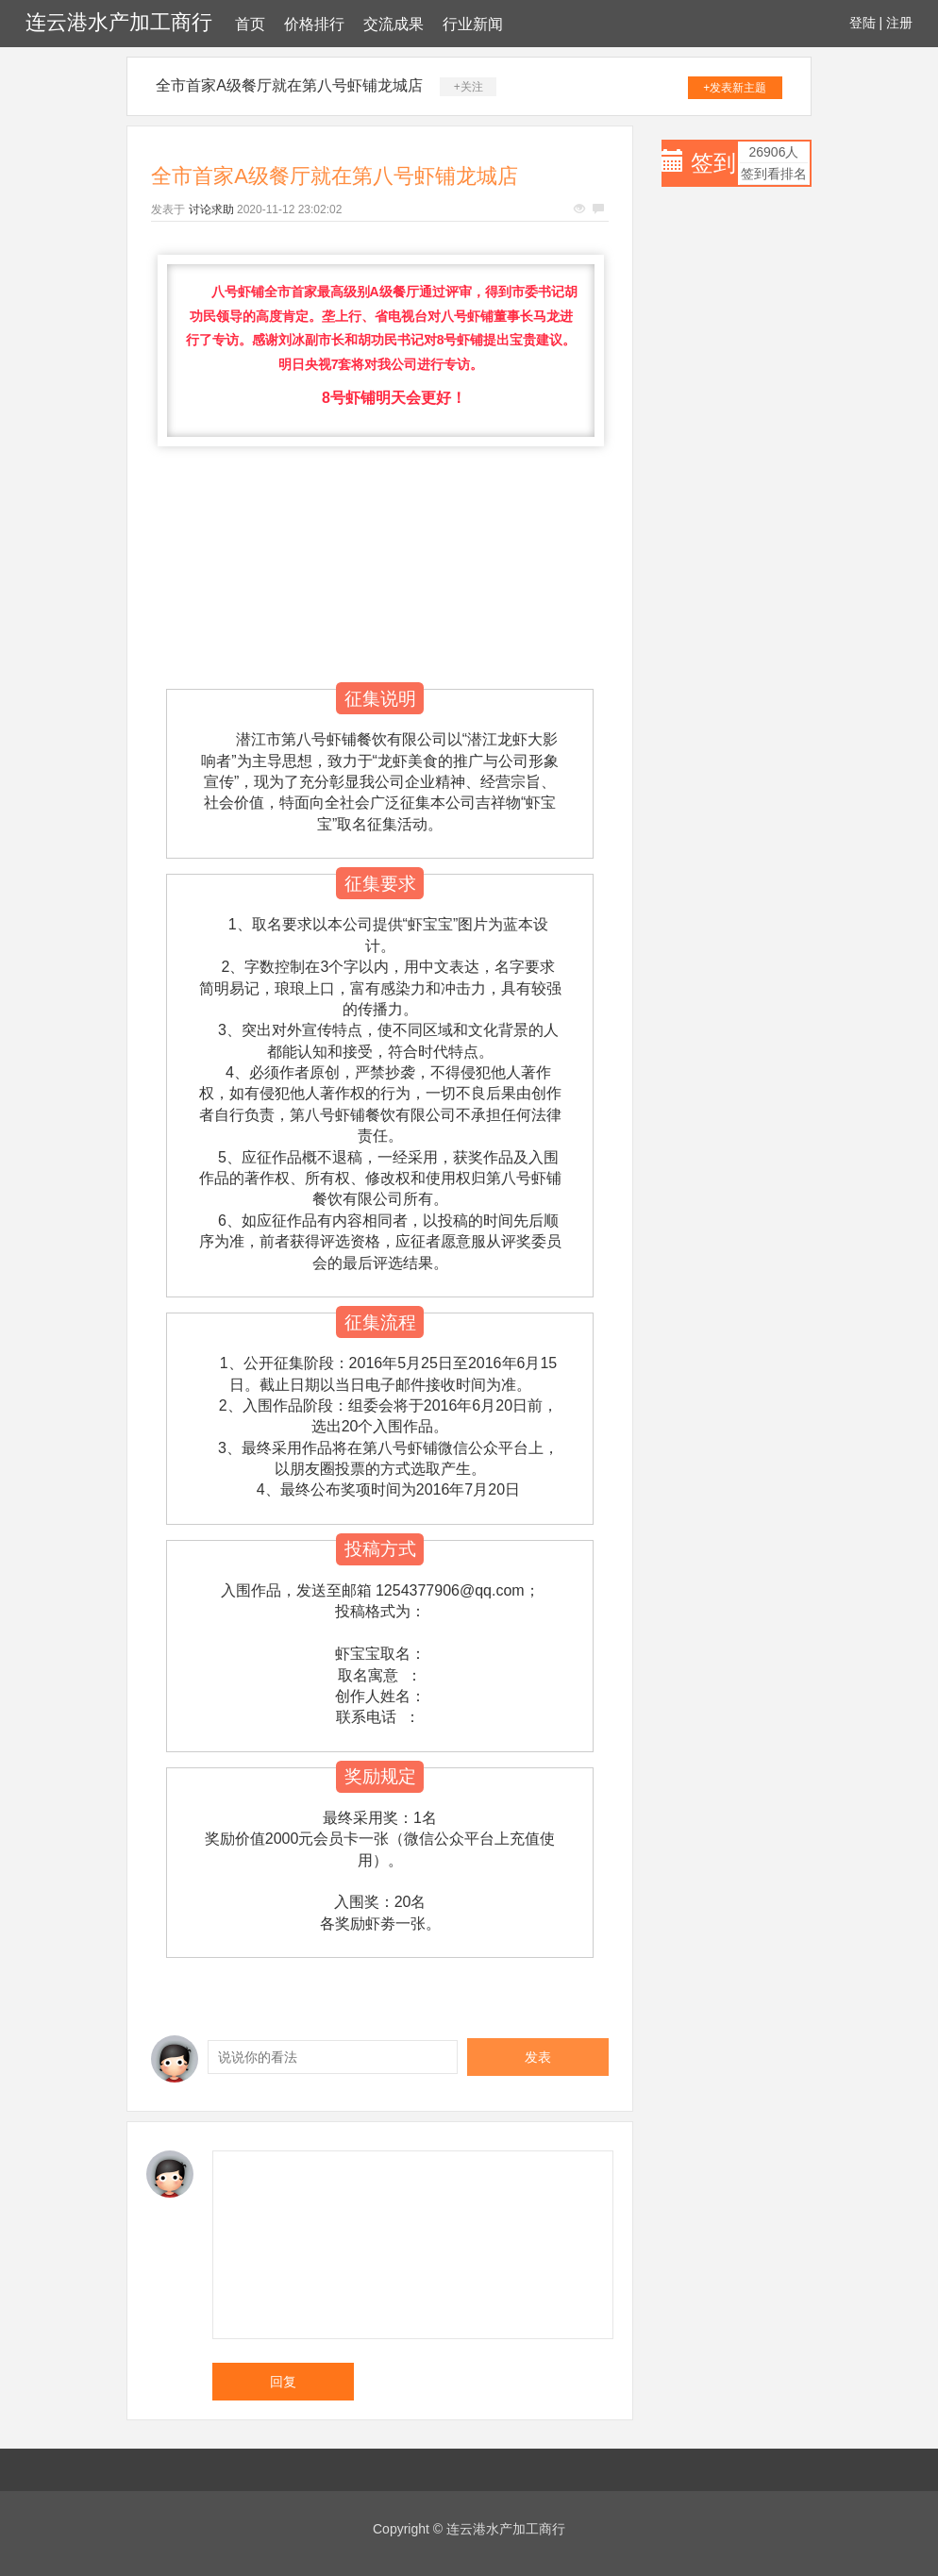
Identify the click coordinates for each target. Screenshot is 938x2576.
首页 (250, 24)
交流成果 (393, 24)
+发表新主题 (734, 87)
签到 (713, 163)
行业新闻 (473, 24)
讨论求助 (211, 209)
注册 (899, 22)
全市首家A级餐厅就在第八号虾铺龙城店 (289, 85)
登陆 (862, 22)
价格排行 (314, 24)
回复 (283, 2381)
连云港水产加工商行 (118, 22)
